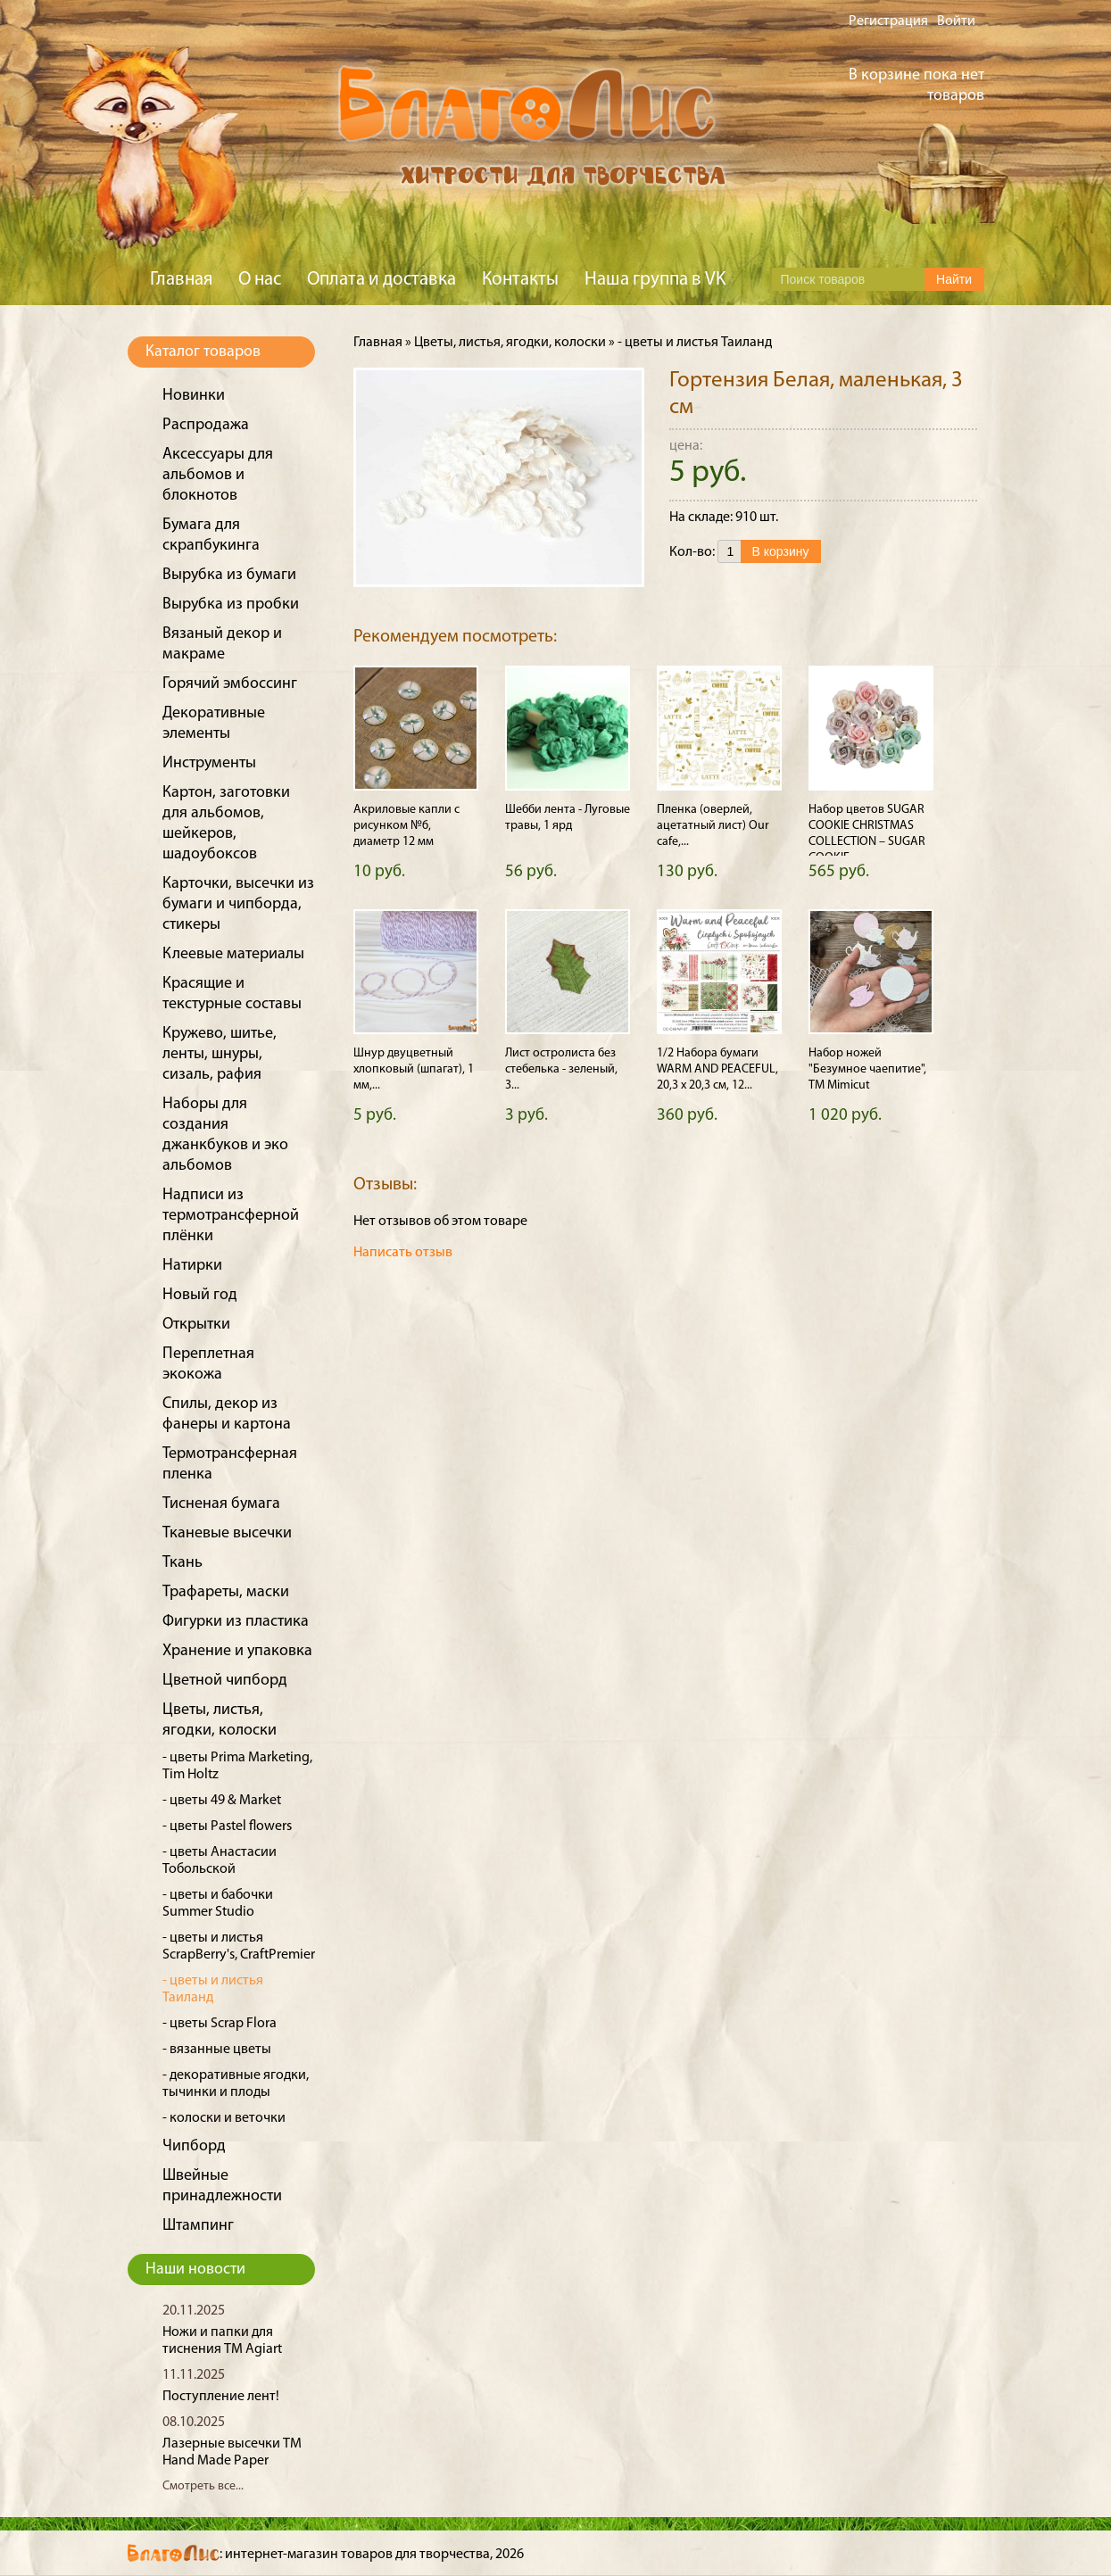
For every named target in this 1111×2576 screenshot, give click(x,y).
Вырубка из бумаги (229, 575)
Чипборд (194, 2146)
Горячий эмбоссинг (229, 683)
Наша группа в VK (655, 279)
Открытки (196, 1324)
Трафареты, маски (225, 1592)
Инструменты (209, 763)
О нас (259, 279)
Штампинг (198, 2225)
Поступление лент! (220, 2397)
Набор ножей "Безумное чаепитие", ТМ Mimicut (867, 1069)
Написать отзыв (402, 1253)
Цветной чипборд (224, 1680)
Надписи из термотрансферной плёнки (230, 1216)
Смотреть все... (203, 2486)
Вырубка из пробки (230, 604)
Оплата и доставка (381, 279)
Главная (181, 279)
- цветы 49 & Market (221, 1800)
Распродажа (205, 425)
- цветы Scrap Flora (219, 2024)
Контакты (520, 279)
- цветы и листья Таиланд (695, 342)
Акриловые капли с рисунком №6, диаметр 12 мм (406, 826)
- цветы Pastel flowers (227, 1826)
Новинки (193, 395)
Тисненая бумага (221, 1503)
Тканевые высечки (227, 1533)
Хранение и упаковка (237, 1651)
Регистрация (888, 21)
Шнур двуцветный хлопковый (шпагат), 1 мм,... (413, 1069)
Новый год (199, 1295)
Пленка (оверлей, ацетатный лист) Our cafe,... (713, 826)
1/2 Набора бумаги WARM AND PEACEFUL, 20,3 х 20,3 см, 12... (717, 1069)
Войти (956, 21)
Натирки (192, 1265)
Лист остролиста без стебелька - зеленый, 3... (561, 1069)
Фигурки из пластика (235, 1621)
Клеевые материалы (233, 954)
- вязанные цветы (216, 2049)
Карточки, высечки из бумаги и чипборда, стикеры (238, 904)
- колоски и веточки (224, 2118)
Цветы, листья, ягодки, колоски (510, 342)
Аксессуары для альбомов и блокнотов (217, 475)
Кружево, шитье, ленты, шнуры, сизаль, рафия (219, 1054)
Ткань (182, 1562)
